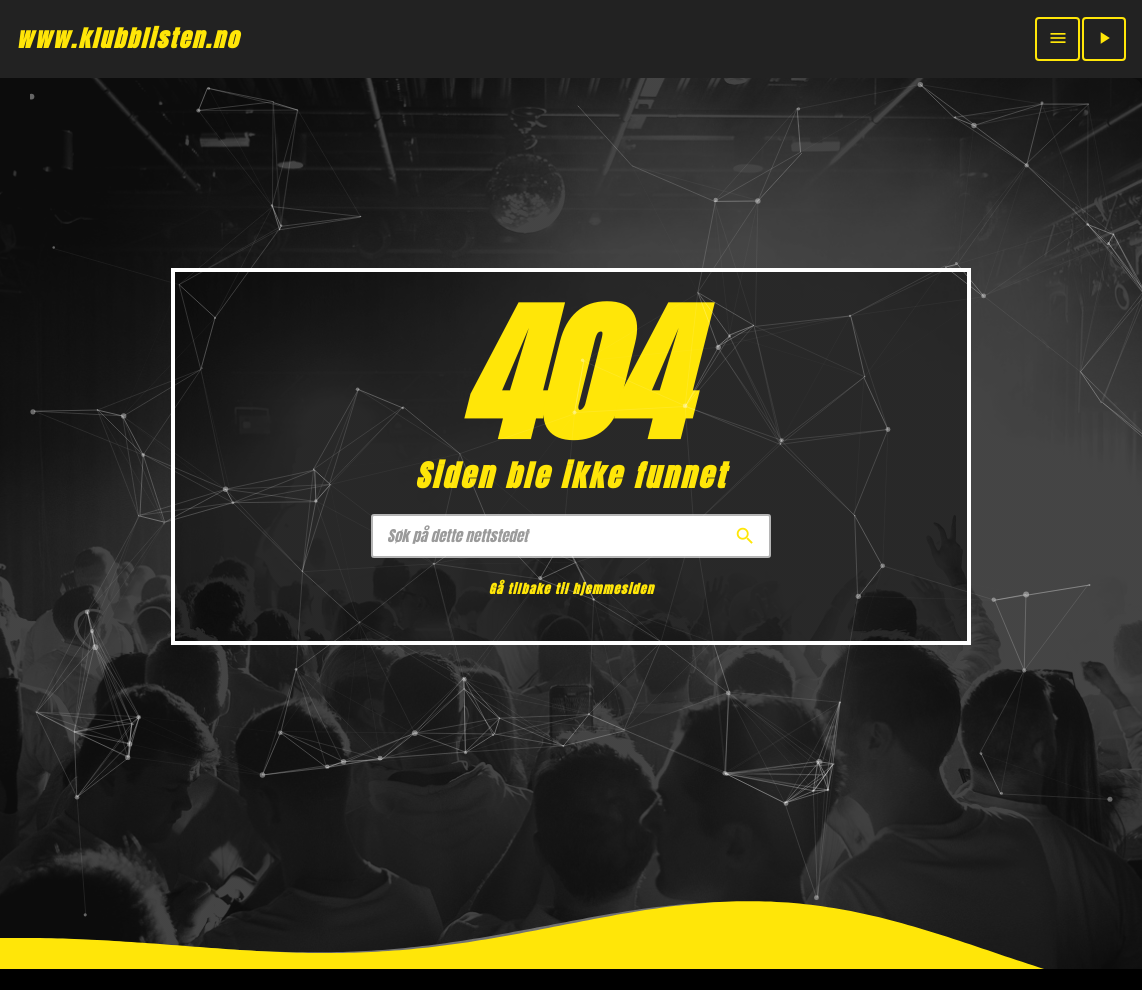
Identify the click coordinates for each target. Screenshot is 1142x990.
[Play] (1104, 39)
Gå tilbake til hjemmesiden (571, 589)
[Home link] (128, 39)
